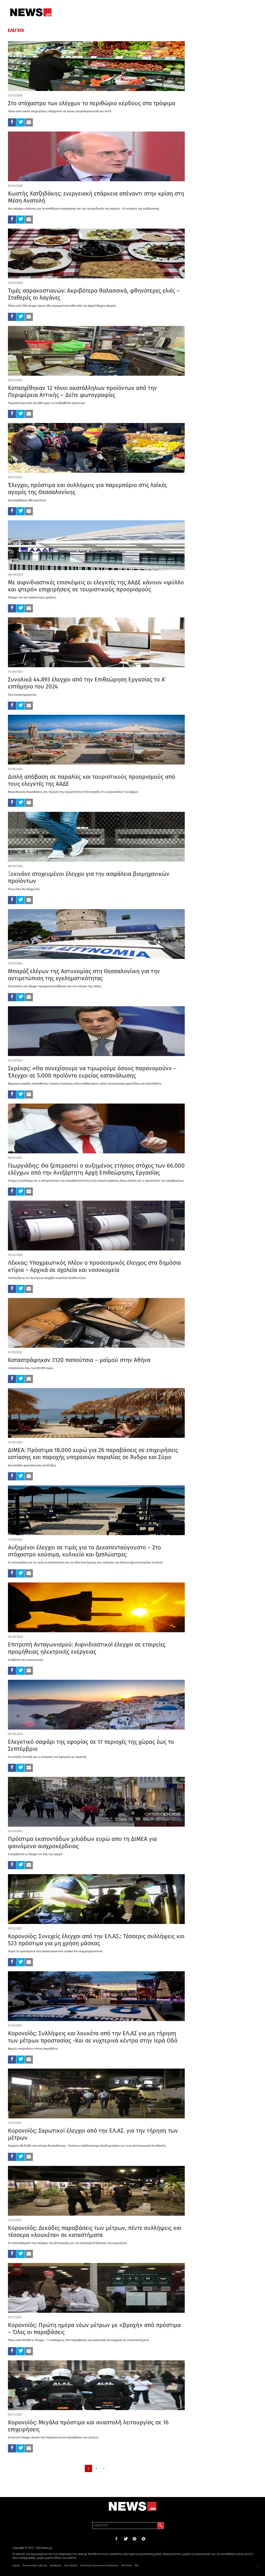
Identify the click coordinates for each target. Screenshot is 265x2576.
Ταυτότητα (126, 2565)
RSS (137, 2565)
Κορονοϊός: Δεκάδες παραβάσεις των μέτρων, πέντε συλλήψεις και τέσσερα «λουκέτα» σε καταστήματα (94, 2232)
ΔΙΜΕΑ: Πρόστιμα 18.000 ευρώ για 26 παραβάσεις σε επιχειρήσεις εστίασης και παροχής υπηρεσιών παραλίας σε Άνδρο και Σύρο (93, 1454)
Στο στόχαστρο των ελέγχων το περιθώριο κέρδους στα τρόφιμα (91, 103)
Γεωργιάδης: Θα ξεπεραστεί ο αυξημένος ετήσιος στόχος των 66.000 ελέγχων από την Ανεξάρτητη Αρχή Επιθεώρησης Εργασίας (96, 1169)
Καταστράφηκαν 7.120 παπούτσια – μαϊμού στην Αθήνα (79, 1360)
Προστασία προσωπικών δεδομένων (99, 2565)
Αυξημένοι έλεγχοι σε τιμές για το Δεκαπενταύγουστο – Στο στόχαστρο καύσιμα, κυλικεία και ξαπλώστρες (84, 1551)
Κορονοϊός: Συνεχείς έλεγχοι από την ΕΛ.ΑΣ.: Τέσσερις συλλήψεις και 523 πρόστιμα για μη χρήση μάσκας (96, 1940)
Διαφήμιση (55, 2565)
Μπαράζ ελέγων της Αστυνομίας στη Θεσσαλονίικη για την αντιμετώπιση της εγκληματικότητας (84, 975)
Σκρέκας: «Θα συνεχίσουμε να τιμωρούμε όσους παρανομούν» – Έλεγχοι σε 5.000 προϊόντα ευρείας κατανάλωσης (92, 1072)
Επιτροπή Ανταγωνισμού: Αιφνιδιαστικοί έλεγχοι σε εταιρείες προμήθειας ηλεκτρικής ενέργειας (86, 1648)
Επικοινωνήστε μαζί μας (34, 2565)
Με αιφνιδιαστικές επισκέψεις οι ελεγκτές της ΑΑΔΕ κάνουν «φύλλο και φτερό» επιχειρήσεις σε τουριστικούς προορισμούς (96, 586)
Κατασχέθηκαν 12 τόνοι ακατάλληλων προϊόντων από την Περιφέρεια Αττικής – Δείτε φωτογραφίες (82, 392)
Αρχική (16, 2565)
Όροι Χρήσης (71, 2565)
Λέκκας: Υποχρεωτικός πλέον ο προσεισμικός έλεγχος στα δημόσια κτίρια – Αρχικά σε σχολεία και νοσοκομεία (94, 1266)
